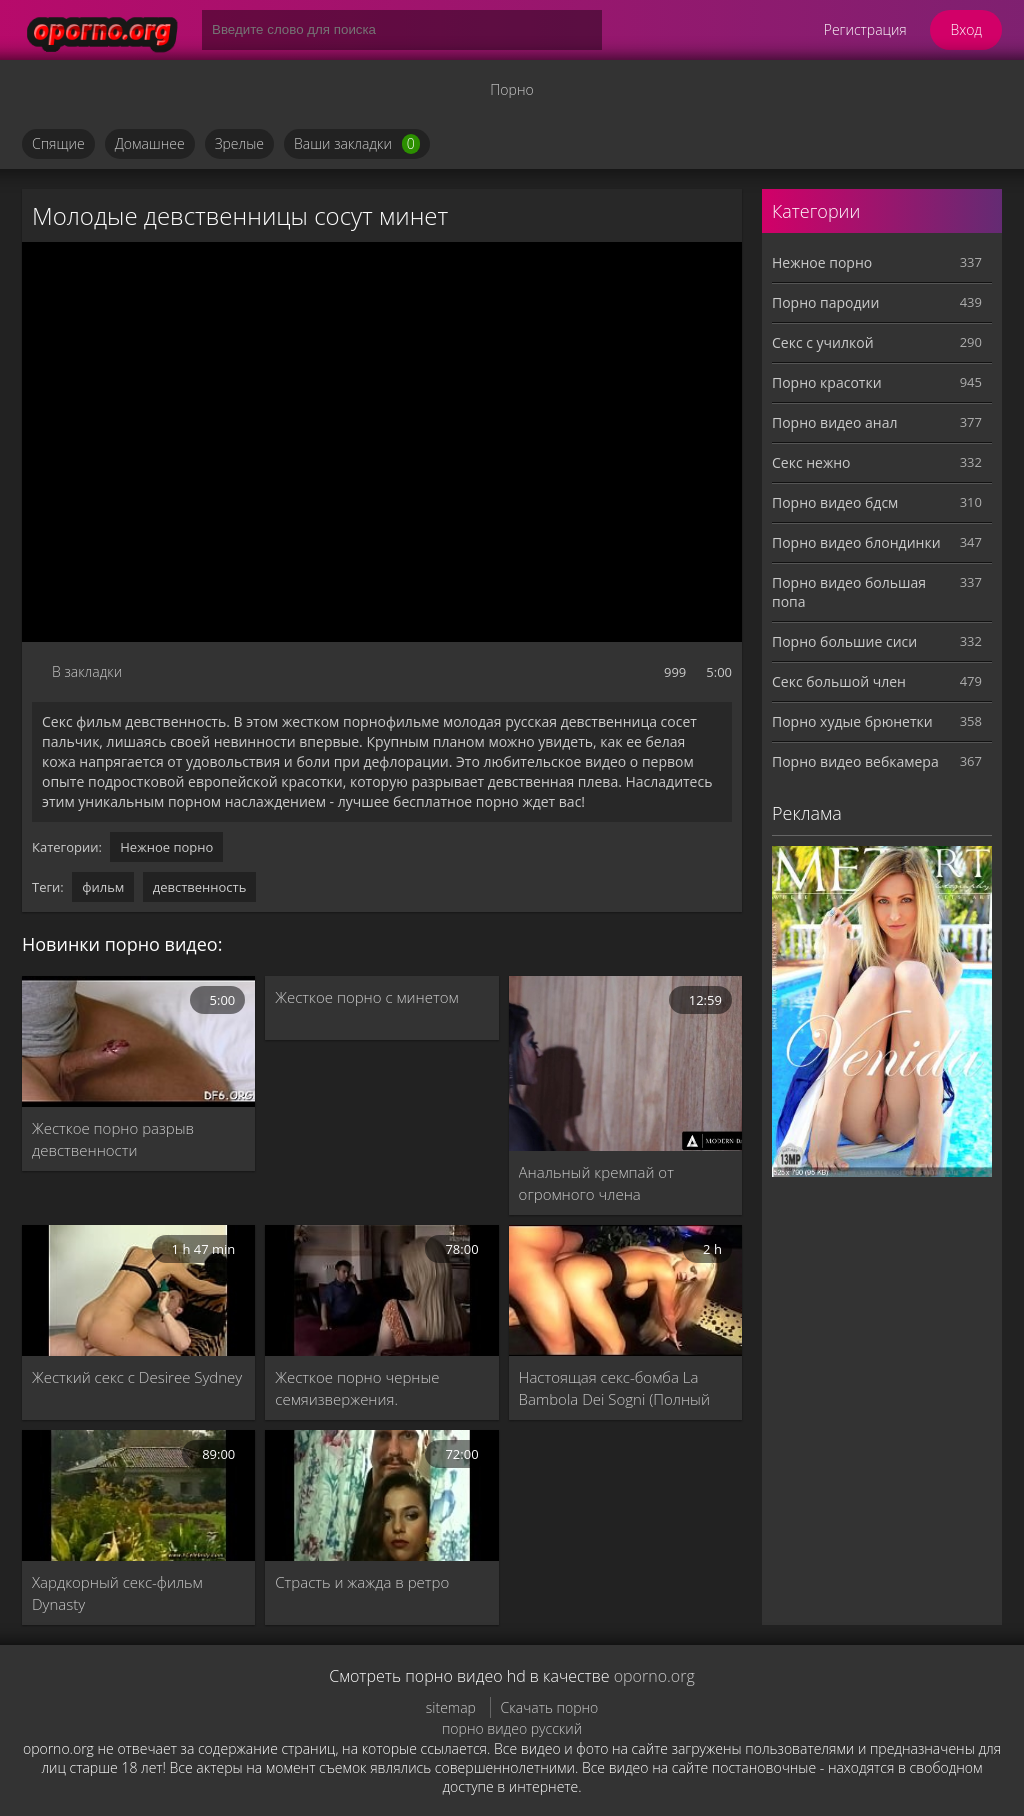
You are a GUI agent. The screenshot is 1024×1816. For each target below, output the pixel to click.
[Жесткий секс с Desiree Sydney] (138, 1290)
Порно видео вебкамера (855, 761)
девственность (200, 887)
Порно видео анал (834, 422)
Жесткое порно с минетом (366, 997)
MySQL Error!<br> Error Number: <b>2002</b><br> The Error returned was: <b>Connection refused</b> (382, 442)
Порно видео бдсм (835, 502)
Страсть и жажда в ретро (362, 1582)
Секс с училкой (823, 342)
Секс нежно (811, 462)
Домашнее (150, 143)
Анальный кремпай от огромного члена (596, 1183)
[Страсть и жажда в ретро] (381, 1495)
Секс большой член (839, 681)
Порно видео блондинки (856, 542)
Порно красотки (827, 382)
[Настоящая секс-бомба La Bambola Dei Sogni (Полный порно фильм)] (625, 1290)
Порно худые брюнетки (852, 721)
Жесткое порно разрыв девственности (113, 1139)
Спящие (58, 143)
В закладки (87, 671)
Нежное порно (166, 847)
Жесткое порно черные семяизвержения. (357, 1388)
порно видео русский (512, 1728)
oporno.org (654, 1676)
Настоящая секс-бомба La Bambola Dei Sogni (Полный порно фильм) (614, 1388)
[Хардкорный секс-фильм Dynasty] (138, 1495)
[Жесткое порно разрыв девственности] (138, 1041)
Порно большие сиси (844, 641)
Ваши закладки (357, 144)
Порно (511, 89)
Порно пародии (825, 302)
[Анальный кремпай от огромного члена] (625, 1063)
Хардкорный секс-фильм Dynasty (117, 1593)
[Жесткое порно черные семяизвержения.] (381, 1290)
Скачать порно (550, 1707)
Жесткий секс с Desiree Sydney (137, 1377)
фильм (103, 887)
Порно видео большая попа (849, 592)
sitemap (451, 1707)
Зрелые (239, 143)
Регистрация (865, 29)
